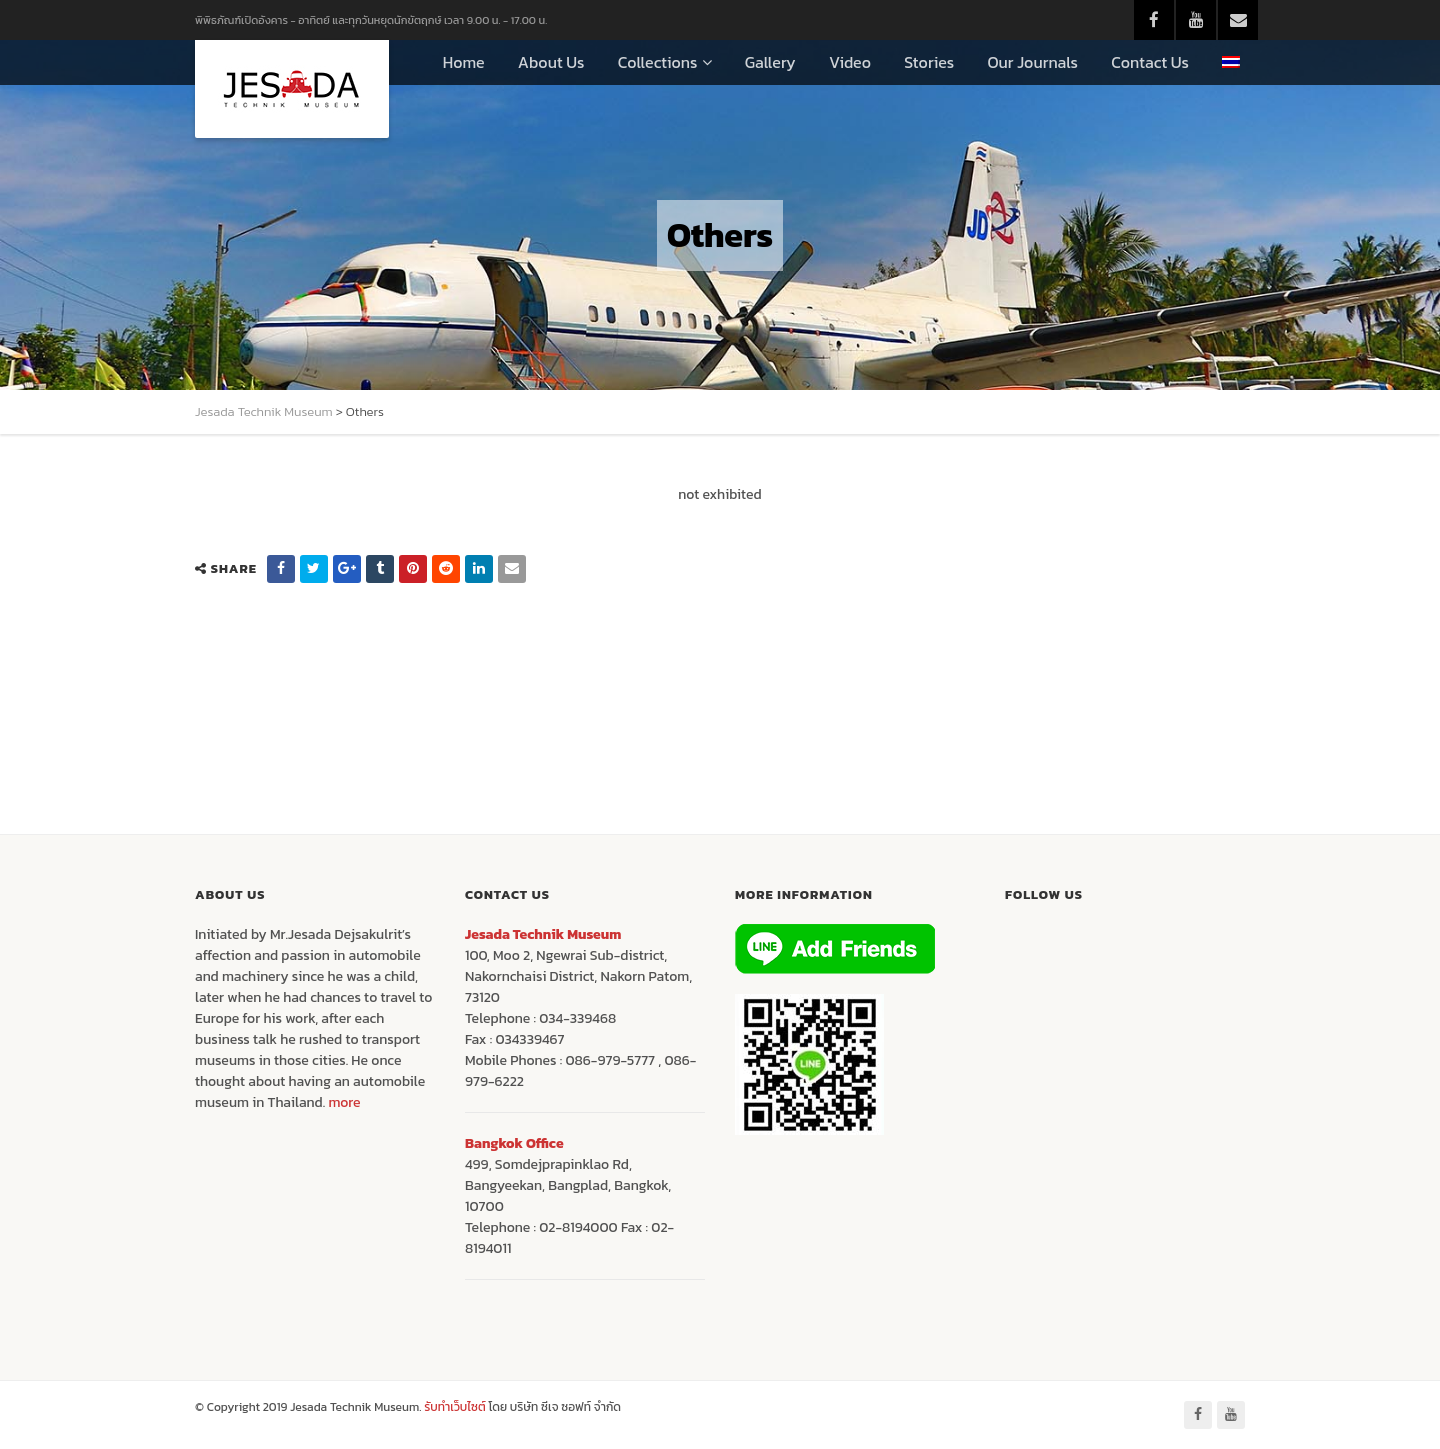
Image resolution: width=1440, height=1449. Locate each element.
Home (464, 62)
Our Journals (1032, 62)
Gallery (770, 62)
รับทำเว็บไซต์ (456, 1407)
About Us (551, 62)
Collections (658, 62)
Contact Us (1150, 62)
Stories (929, 62)
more (344, 1102)
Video (850, 62)
